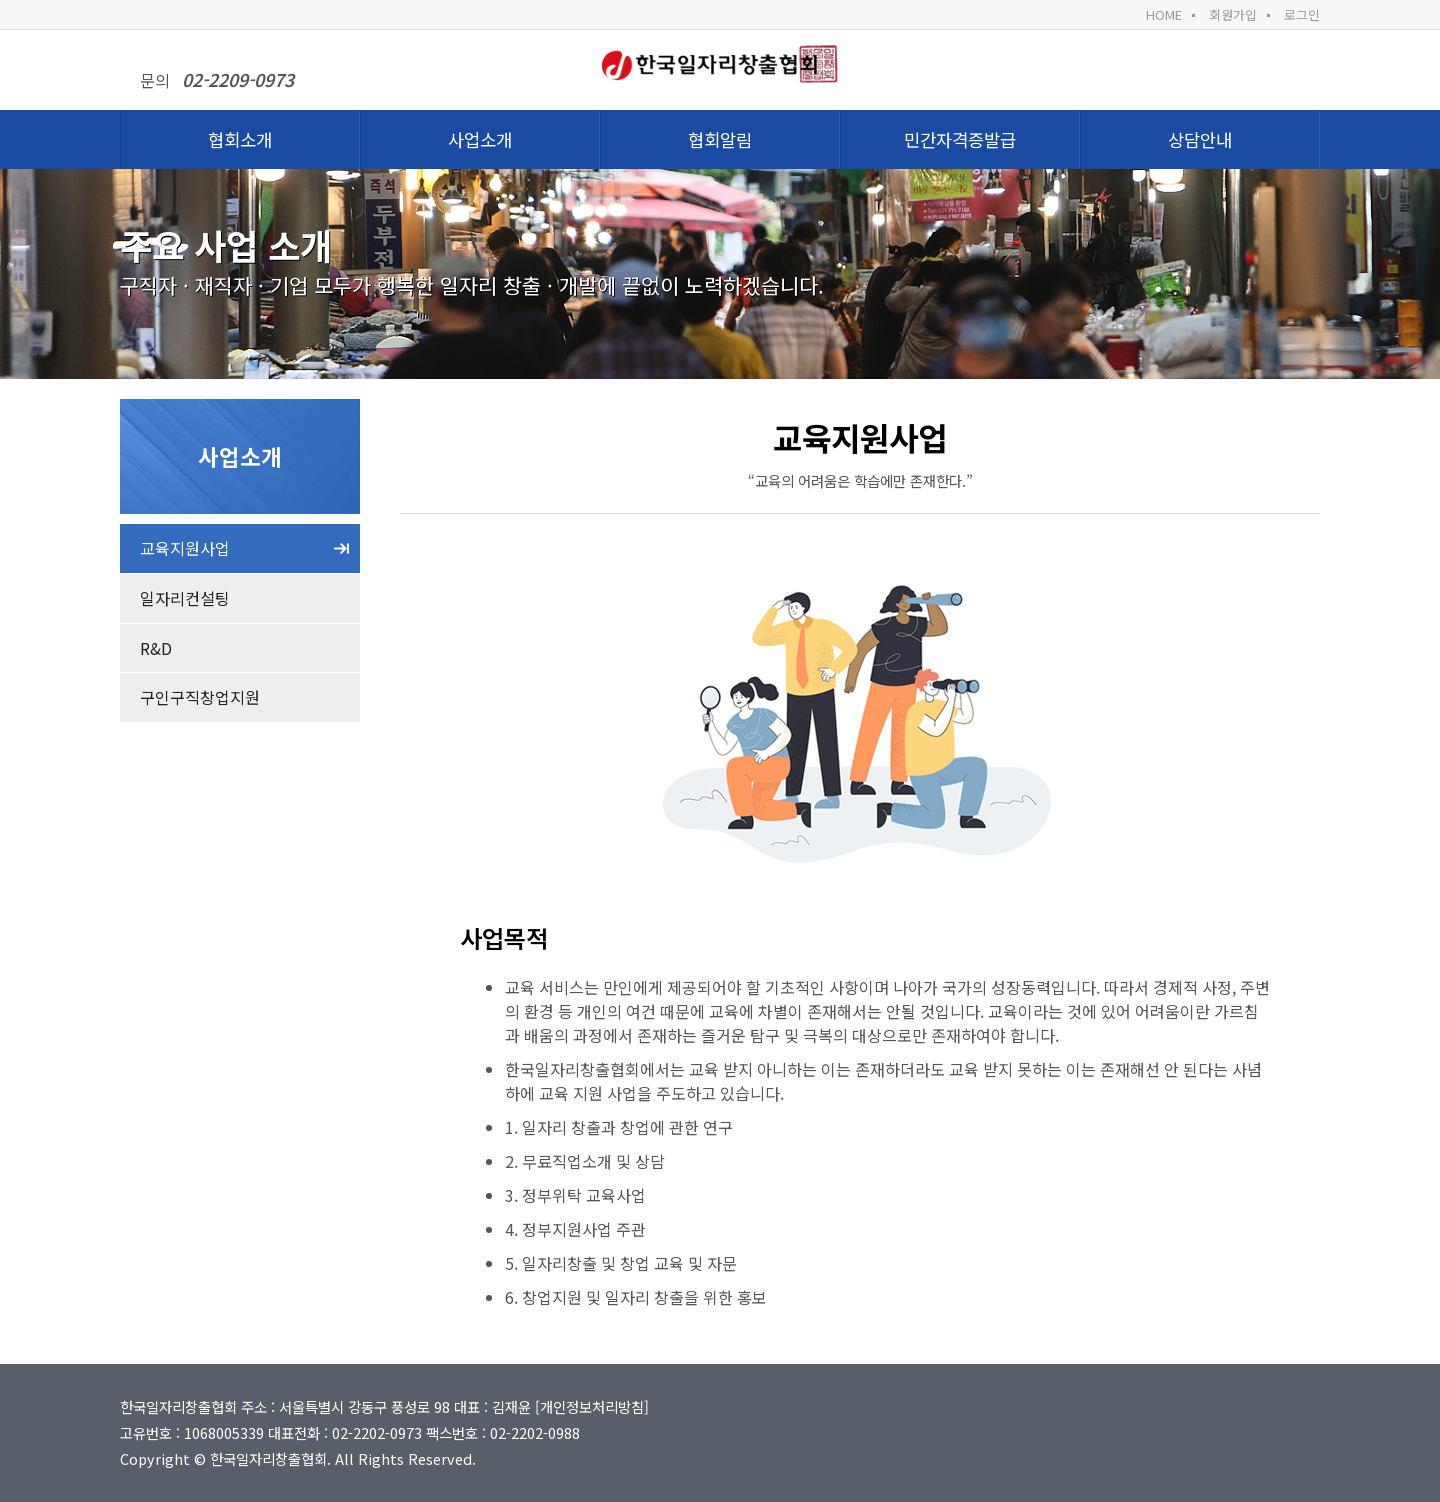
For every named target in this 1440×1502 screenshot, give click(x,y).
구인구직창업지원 (200, 697)
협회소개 (240, 139)
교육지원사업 (185, 548)
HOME (1164, 14)
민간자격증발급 (960, 139)
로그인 (1302, 14)
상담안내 (1200, 139)
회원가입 (1233, 14)
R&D (156, 648)
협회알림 (720, 139)
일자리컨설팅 (185, 598)
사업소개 (480, 139)
